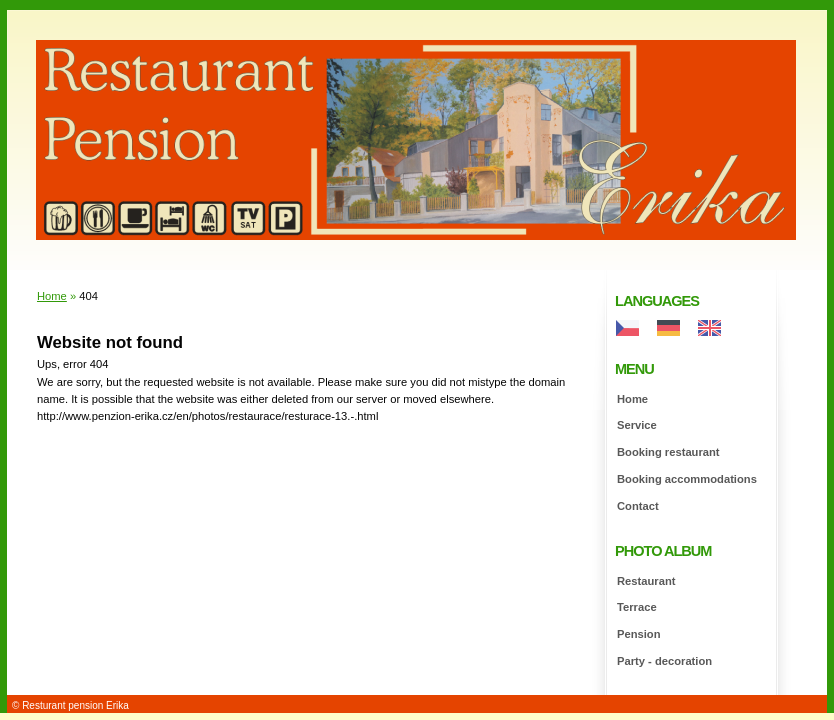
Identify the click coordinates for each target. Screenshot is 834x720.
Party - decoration (664, 661)
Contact (638, 506)
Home (632, 399)
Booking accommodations (687, 479)
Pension (639, 634)
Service (637, 425)
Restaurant (646, 581)
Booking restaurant (668, 452)
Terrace (637, 607)
